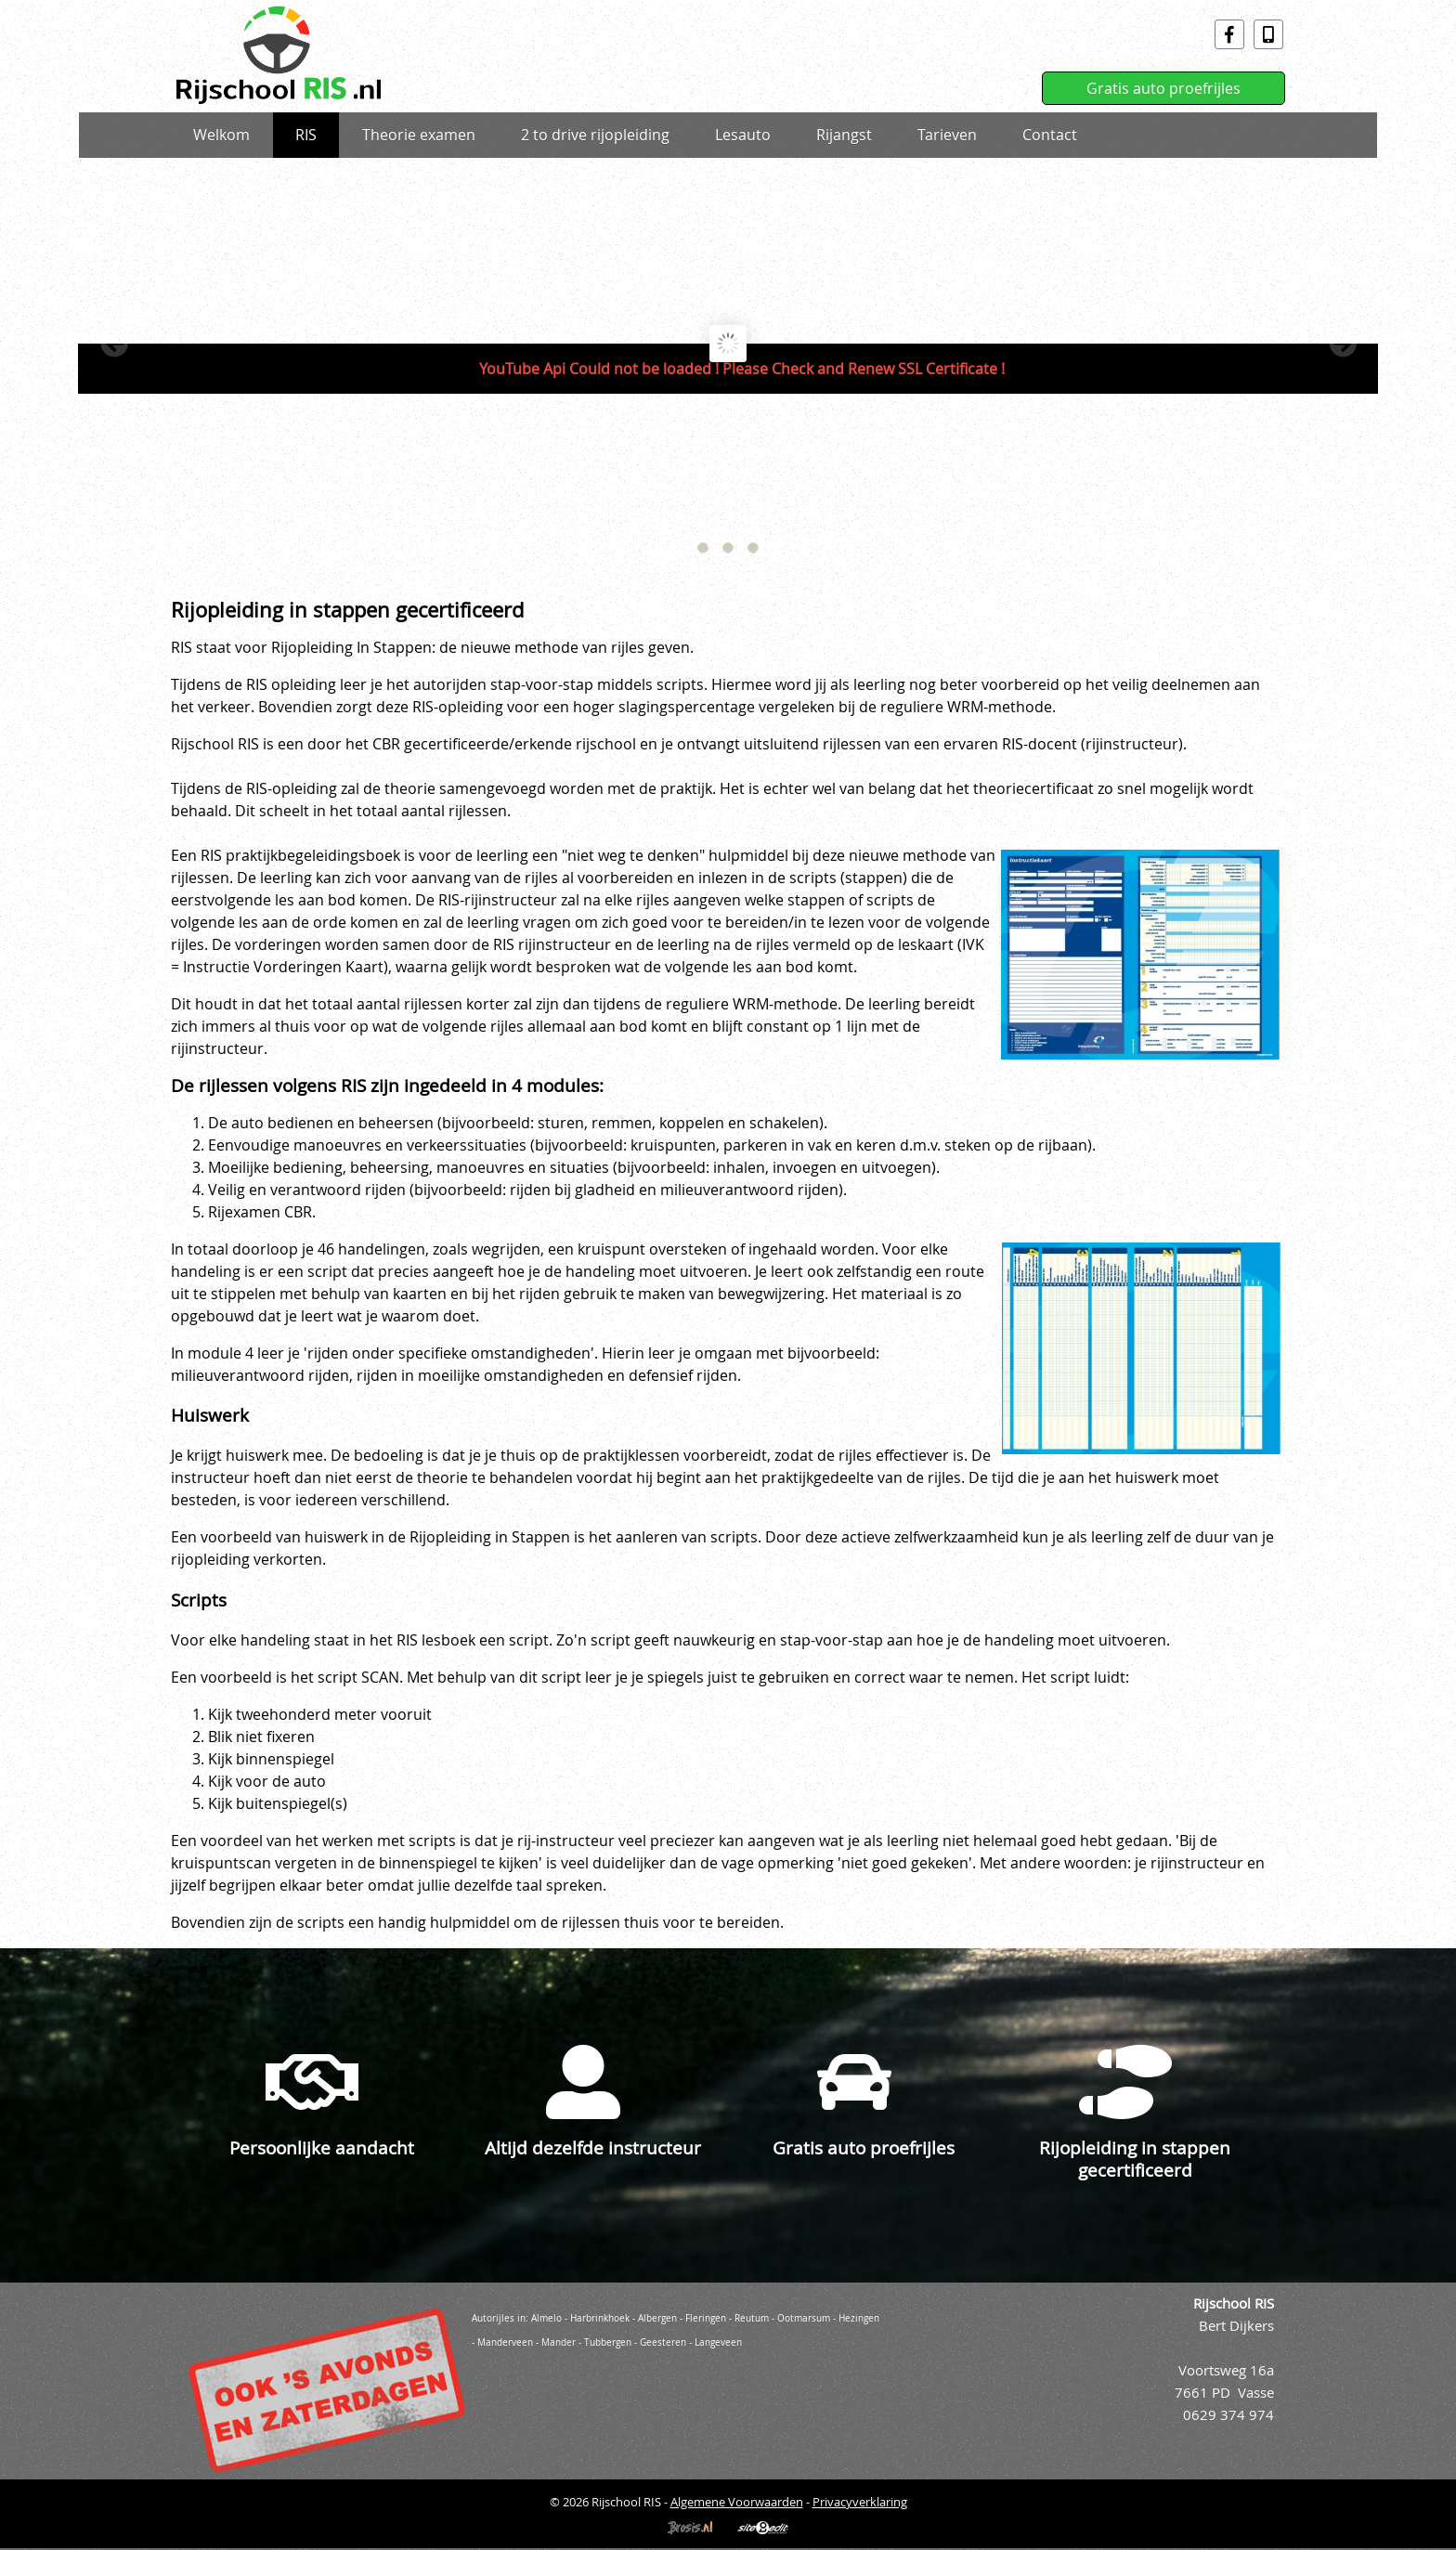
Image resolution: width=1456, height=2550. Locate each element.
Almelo (546, 2318)
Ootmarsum (803, 2318)
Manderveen (505, 2342)
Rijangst (844, 134)
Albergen (657, 2318)
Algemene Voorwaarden (736, 2501)
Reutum (751, 2318)
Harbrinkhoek (600, 2318)
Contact (1049, 134)
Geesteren (663, 2342)
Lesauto (743, 134)
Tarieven (947, 134)
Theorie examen (418, 134)
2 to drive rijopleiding (595, 134)
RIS (306, 134)
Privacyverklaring (859, 2501)
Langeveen (718, 2342)
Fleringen (705, 2318)
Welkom (221, 134)
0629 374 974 (1228, 2415)
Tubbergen (607, 2342)
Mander (558, 2342)
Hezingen (858, 2318)
